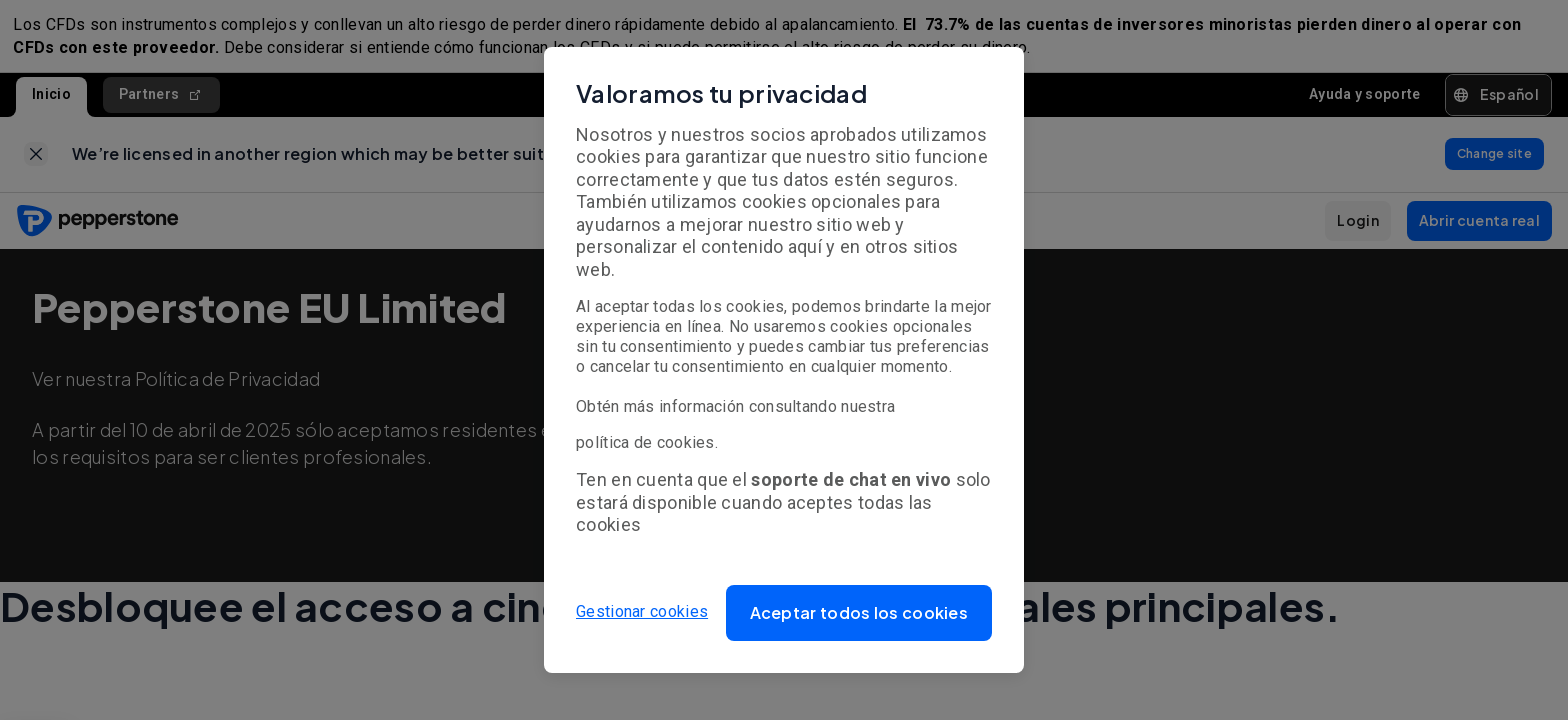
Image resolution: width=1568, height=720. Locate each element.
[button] (859, 613)
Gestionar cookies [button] (642, 612)
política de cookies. (647, 442)
